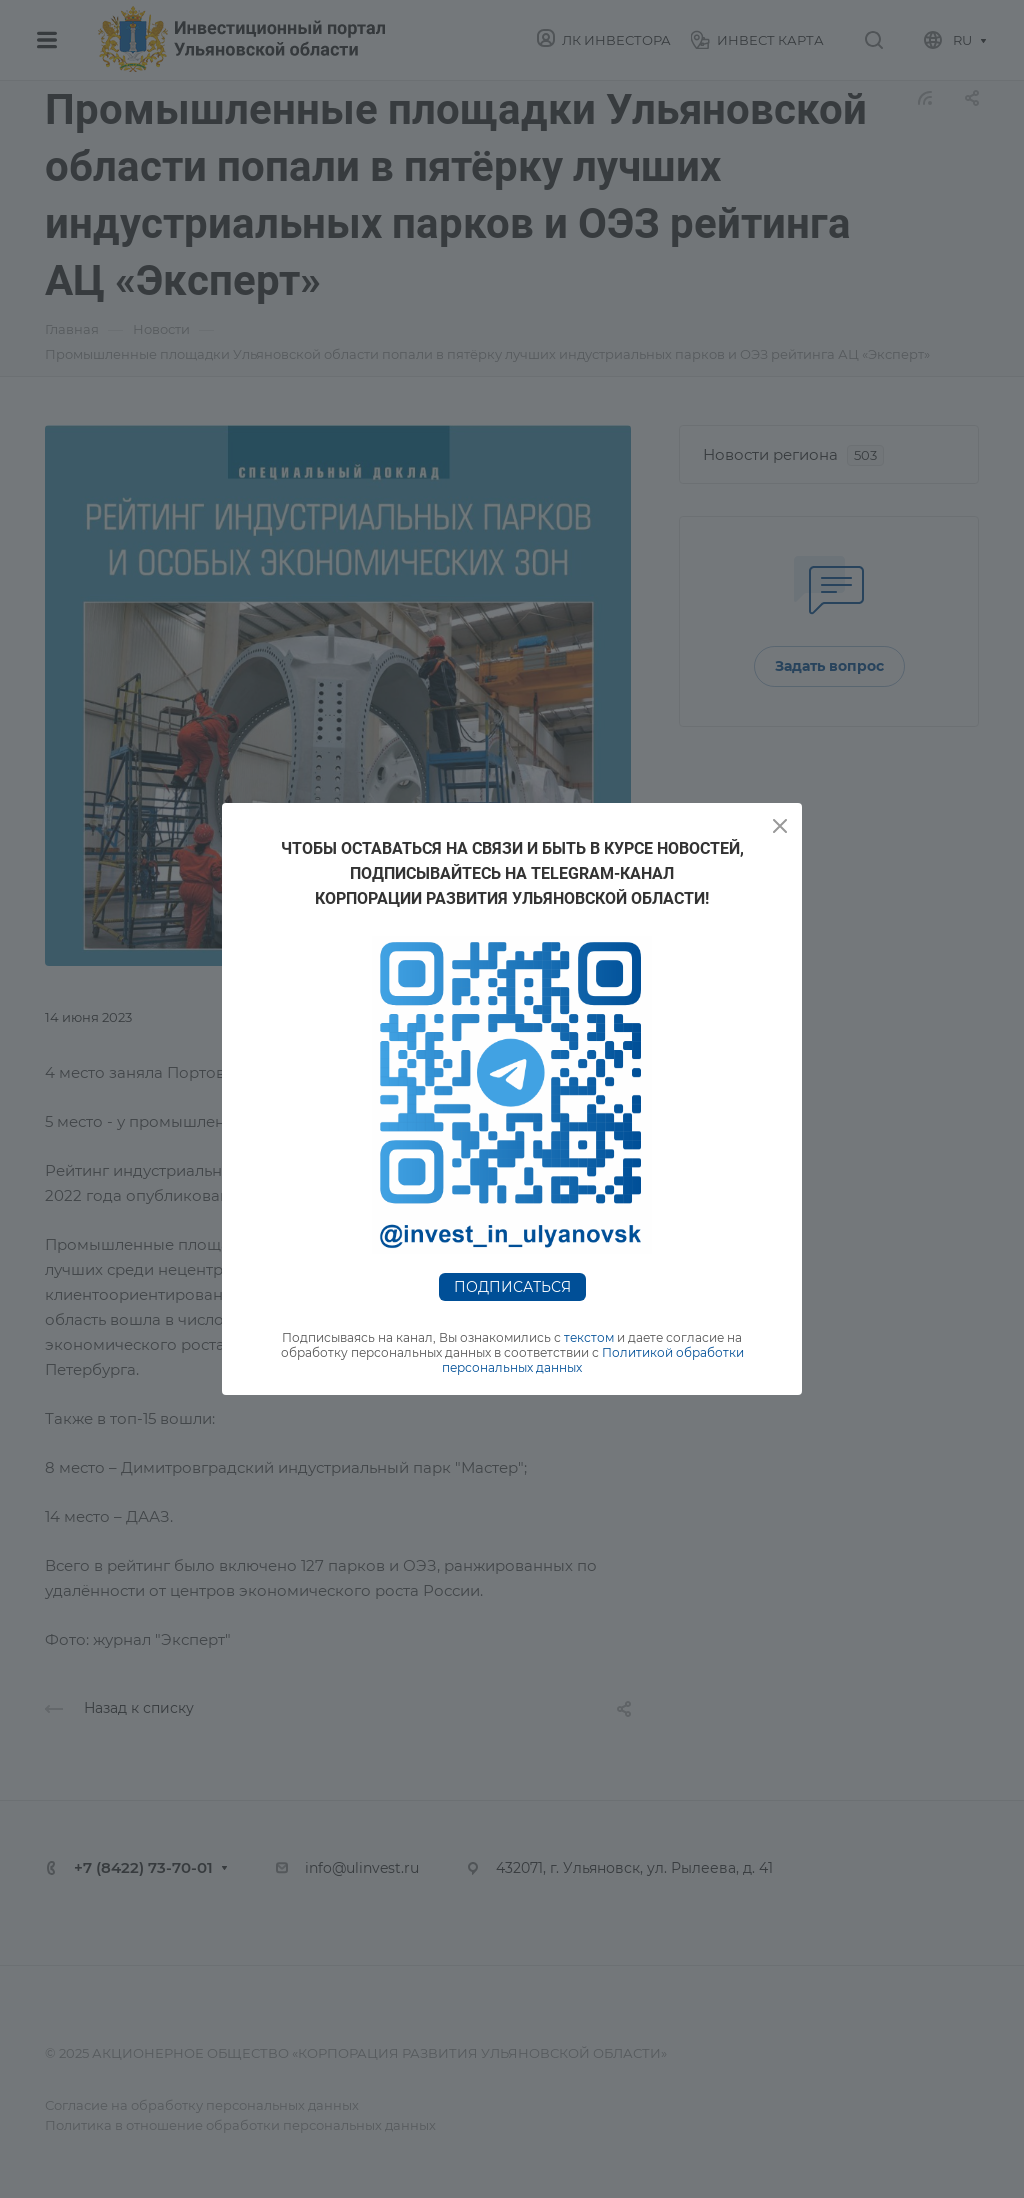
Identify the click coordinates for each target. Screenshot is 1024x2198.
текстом (589, 1337)
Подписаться (512, 1287)
